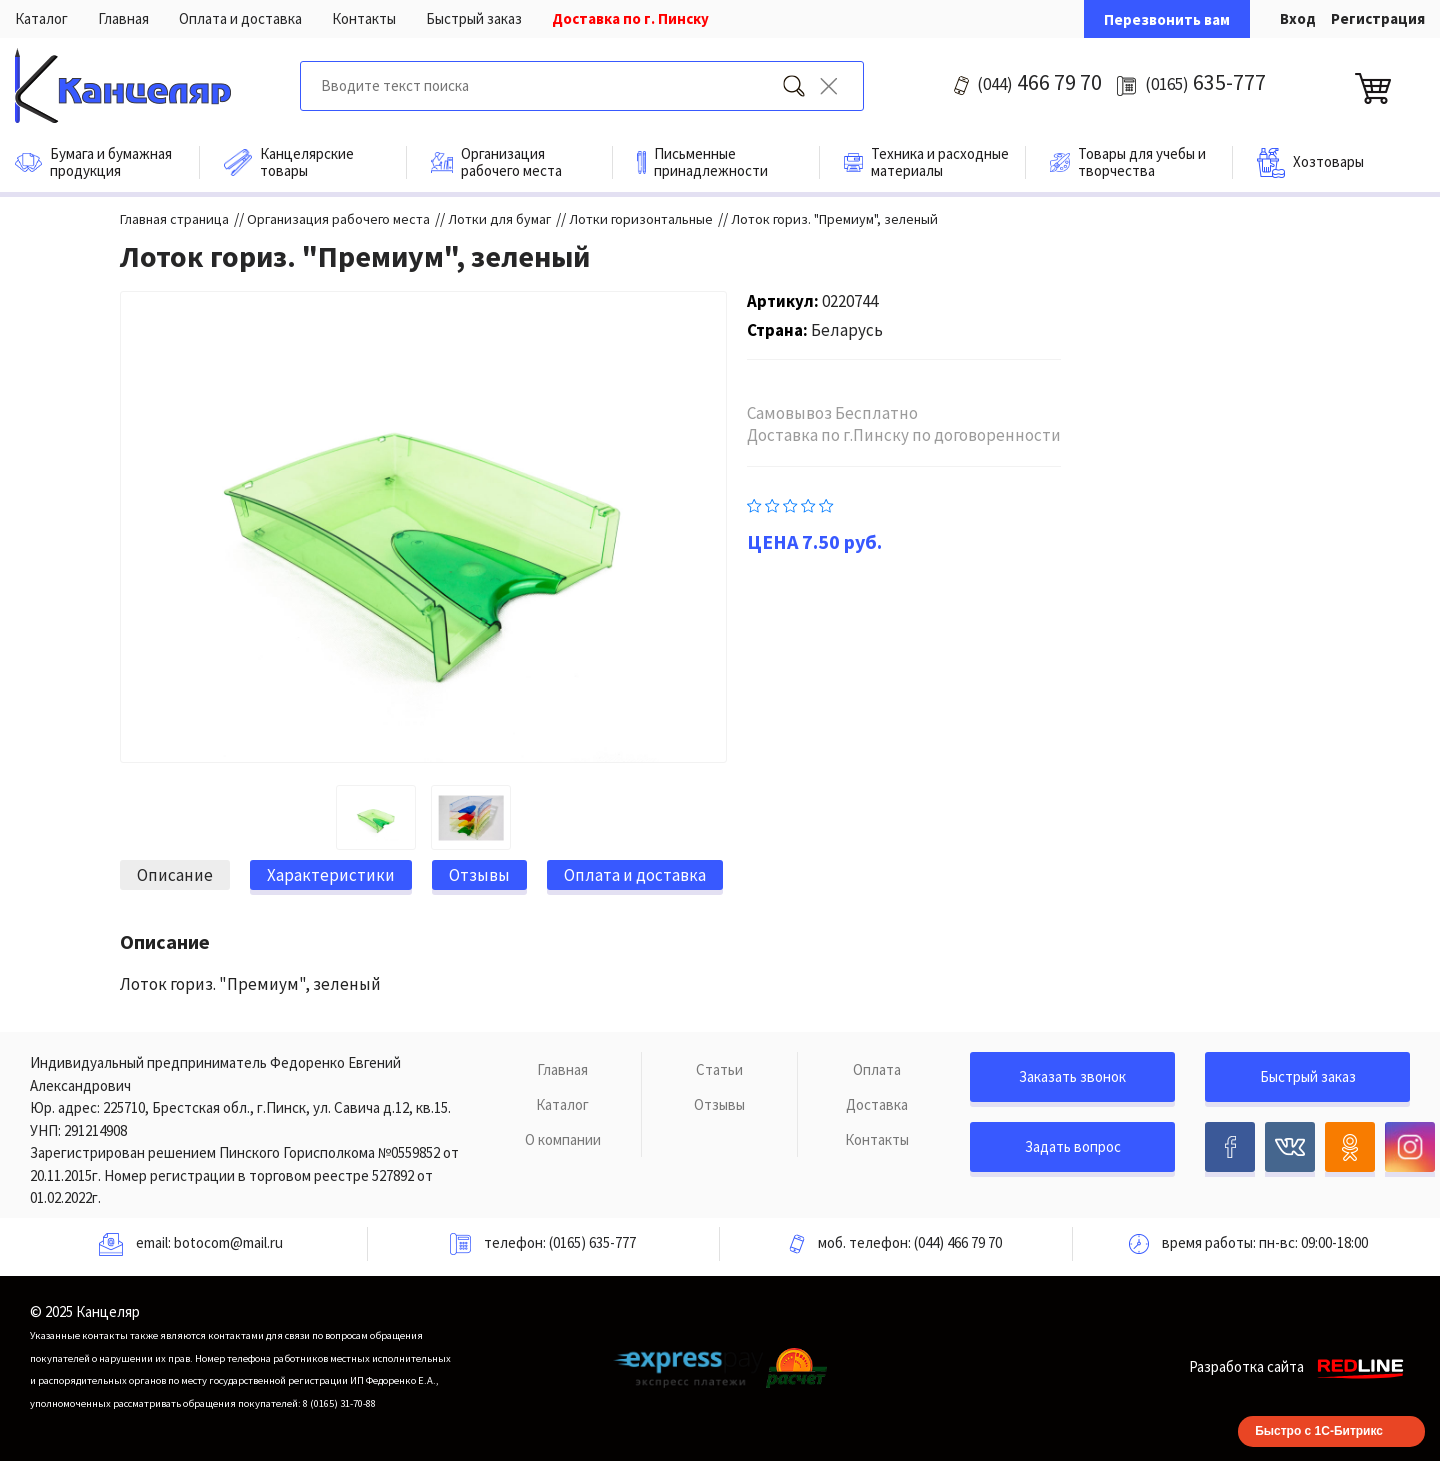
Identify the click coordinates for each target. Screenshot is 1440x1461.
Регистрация (1378, 18)
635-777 (1205, 82)
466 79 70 (1039, 82)
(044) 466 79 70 (958, 1242)
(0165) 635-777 (592, 1242)
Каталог (41, 18)
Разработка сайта (1299, 1366)
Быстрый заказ (474, 18)
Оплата (877, 1069)
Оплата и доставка (240, 18)
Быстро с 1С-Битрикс (1319, 1431)
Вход (1298, 18)
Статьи (719, 1069)
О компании (563, 1139)
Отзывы (719, 1104)
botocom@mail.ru (228, 1242)
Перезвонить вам (1167, 19)
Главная (123, 18)
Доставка (877, 1104)
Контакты (364, 18)
